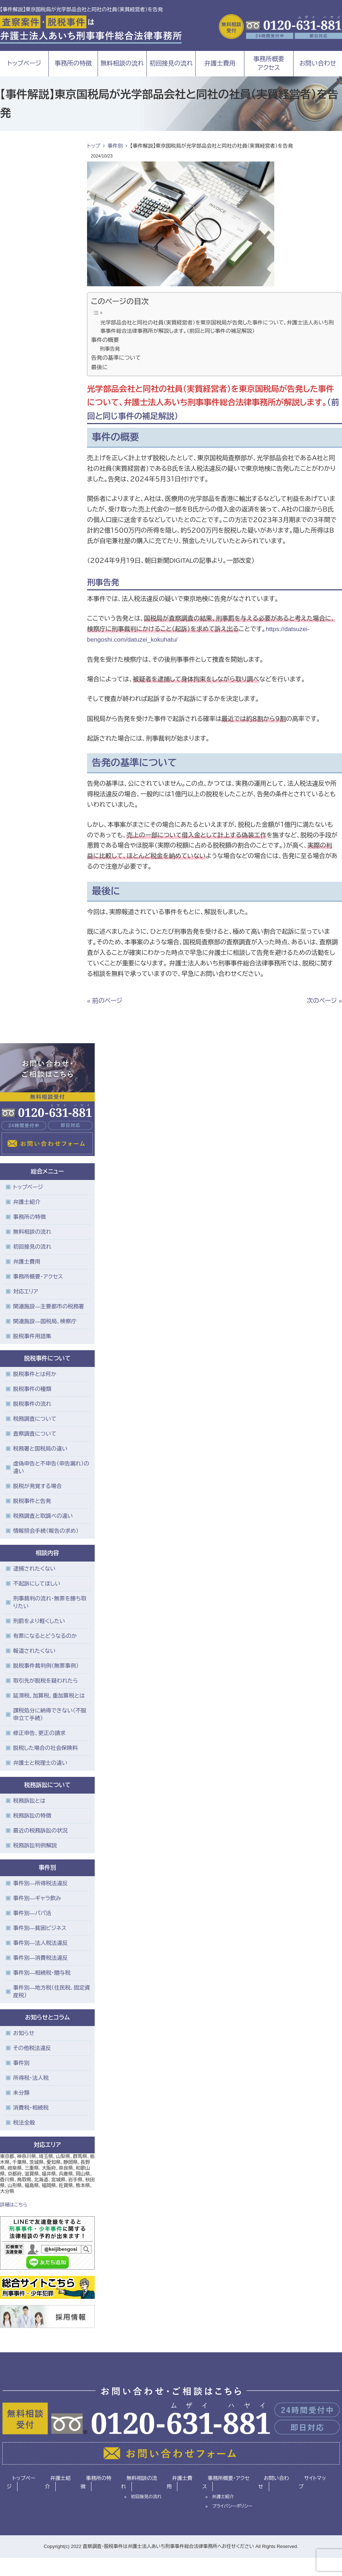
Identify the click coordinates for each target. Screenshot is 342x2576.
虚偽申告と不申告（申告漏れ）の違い (51, 1467)
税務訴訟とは (29, 1801)
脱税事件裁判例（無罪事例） (46, 1666)
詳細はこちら (13, 2205)
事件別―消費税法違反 (40, 1958)
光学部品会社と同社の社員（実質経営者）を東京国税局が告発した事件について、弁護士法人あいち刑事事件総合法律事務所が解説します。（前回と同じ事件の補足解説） (217, 327)
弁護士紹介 (26, 1202)
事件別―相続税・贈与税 (42, 1973)
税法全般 (24, 2123)
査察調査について (34, 1434)
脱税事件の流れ (32, 1404)
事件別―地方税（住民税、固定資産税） (51, 1991)
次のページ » (324, 1000)
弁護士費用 (219, 63)
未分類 (21, 2093)
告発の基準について (116, 358)
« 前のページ (104, 1000)
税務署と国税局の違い (40, 1448)
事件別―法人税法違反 (40, 1943)
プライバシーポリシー (232, 2506)
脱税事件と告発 (32, 1501)
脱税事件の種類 (32, 1389)
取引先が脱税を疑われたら (45, 1681)
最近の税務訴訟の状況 (40, 1830)
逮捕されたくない (34, 1569)
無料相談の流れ (122, 63)
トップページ (24, 63)
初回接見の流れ (171, 63)
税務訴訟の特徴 (32, 1816)
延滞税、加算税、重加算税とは (49, 1695)
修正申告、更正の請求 (39, 1733)
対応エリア (25, 1291)
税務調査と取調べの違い (43, 1516)
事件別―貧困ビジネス (40, 1928)
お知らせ (23, 2033)
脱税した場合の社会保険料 (45, 1748)
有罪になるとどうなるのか (45, 1636)
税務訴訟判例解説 (35, 1845)
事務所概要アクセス (268, 63)
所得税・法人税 (31, 2078)
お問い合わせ (317, 63)
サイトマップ (312, 2482)
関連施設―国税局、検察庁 (44, 1321)
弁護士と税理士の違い (40, 1763)
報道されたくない (34, 1651)
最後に (99, 367)
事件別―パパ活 (32, 1913)
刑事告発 (110, 349)
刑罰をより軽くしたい (39, 1621)
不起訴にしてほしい (36, 1583)
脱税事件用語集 (32, 1336)
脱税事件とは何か (34, 1374)
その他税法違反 (32, 2048)
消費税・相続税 (31, 2108)
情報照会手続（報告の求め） (46, 1531)
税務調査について (34, 1419)
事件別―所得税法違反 (40, 1883)
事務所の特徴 (73, 63)
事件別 (115, 146)
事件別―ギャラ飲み (37, 1898)
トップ (93, 146)
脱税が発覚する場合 (37, 1486)
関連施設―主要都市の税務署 (48, 1306)
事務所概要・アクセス (38, 1276)
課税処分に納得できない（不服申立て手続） (49, 1714)
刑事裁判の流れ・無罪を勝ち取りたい (49, 1602)
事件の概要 (105, 340)
